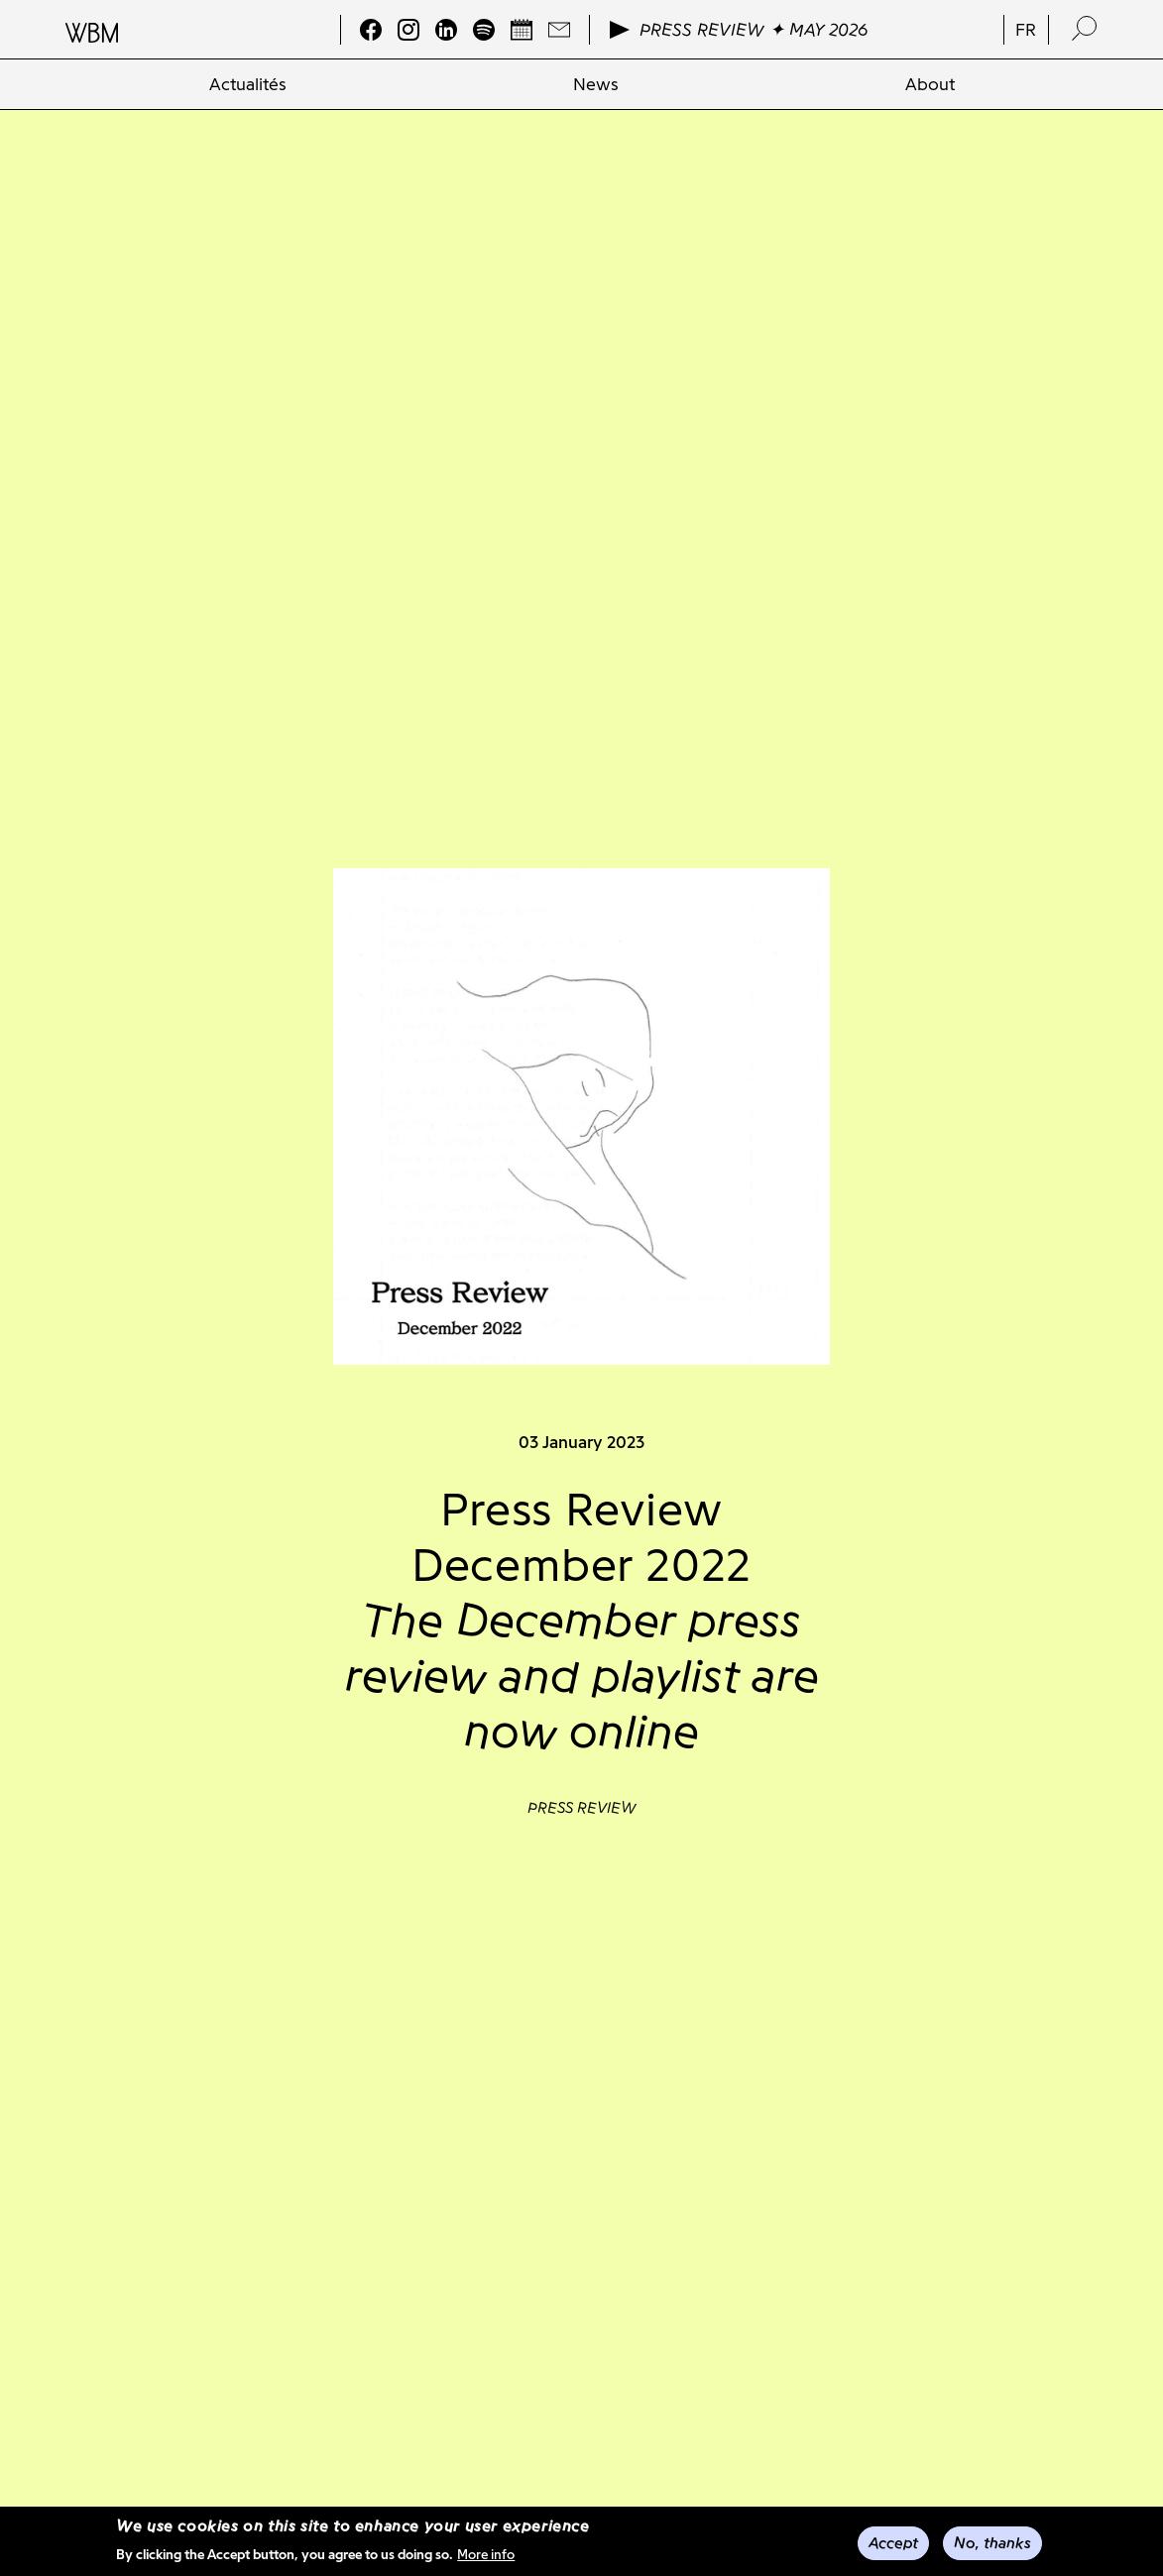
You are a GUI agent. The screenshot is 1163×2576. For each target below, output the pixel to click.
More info (486, 2555)
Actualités (248, 84)
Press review (582, 1807)
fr (1025, 30)
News (596, 84)
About (930, 84)
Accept (893, 2542)
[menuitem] (247, 84)
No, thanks (992, 2542)
